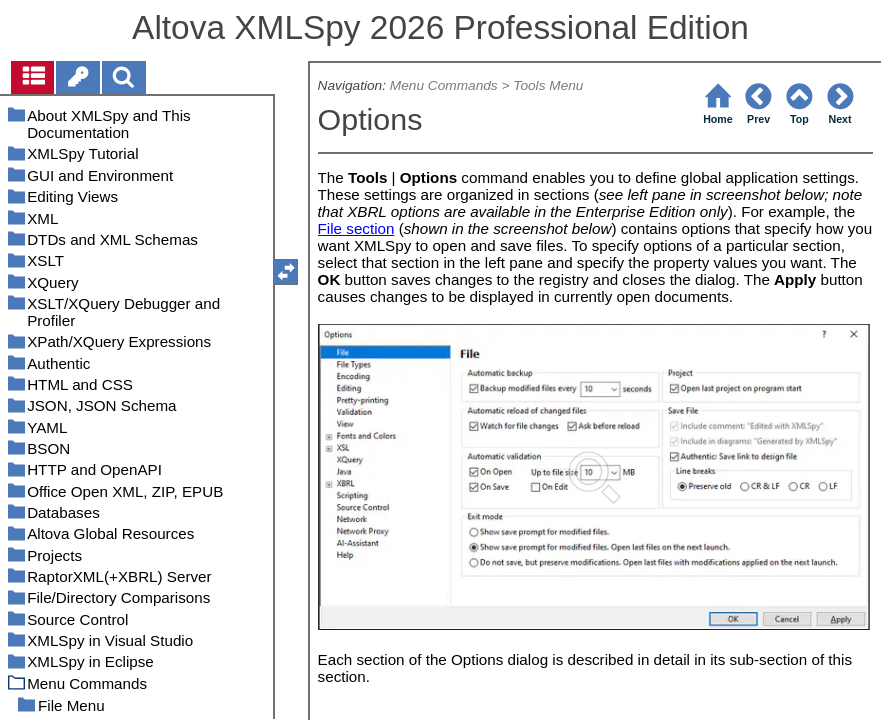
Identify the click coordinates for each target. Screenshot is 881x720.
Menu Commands (444, 85)
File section (356, 228)
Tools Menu (548, 85)
